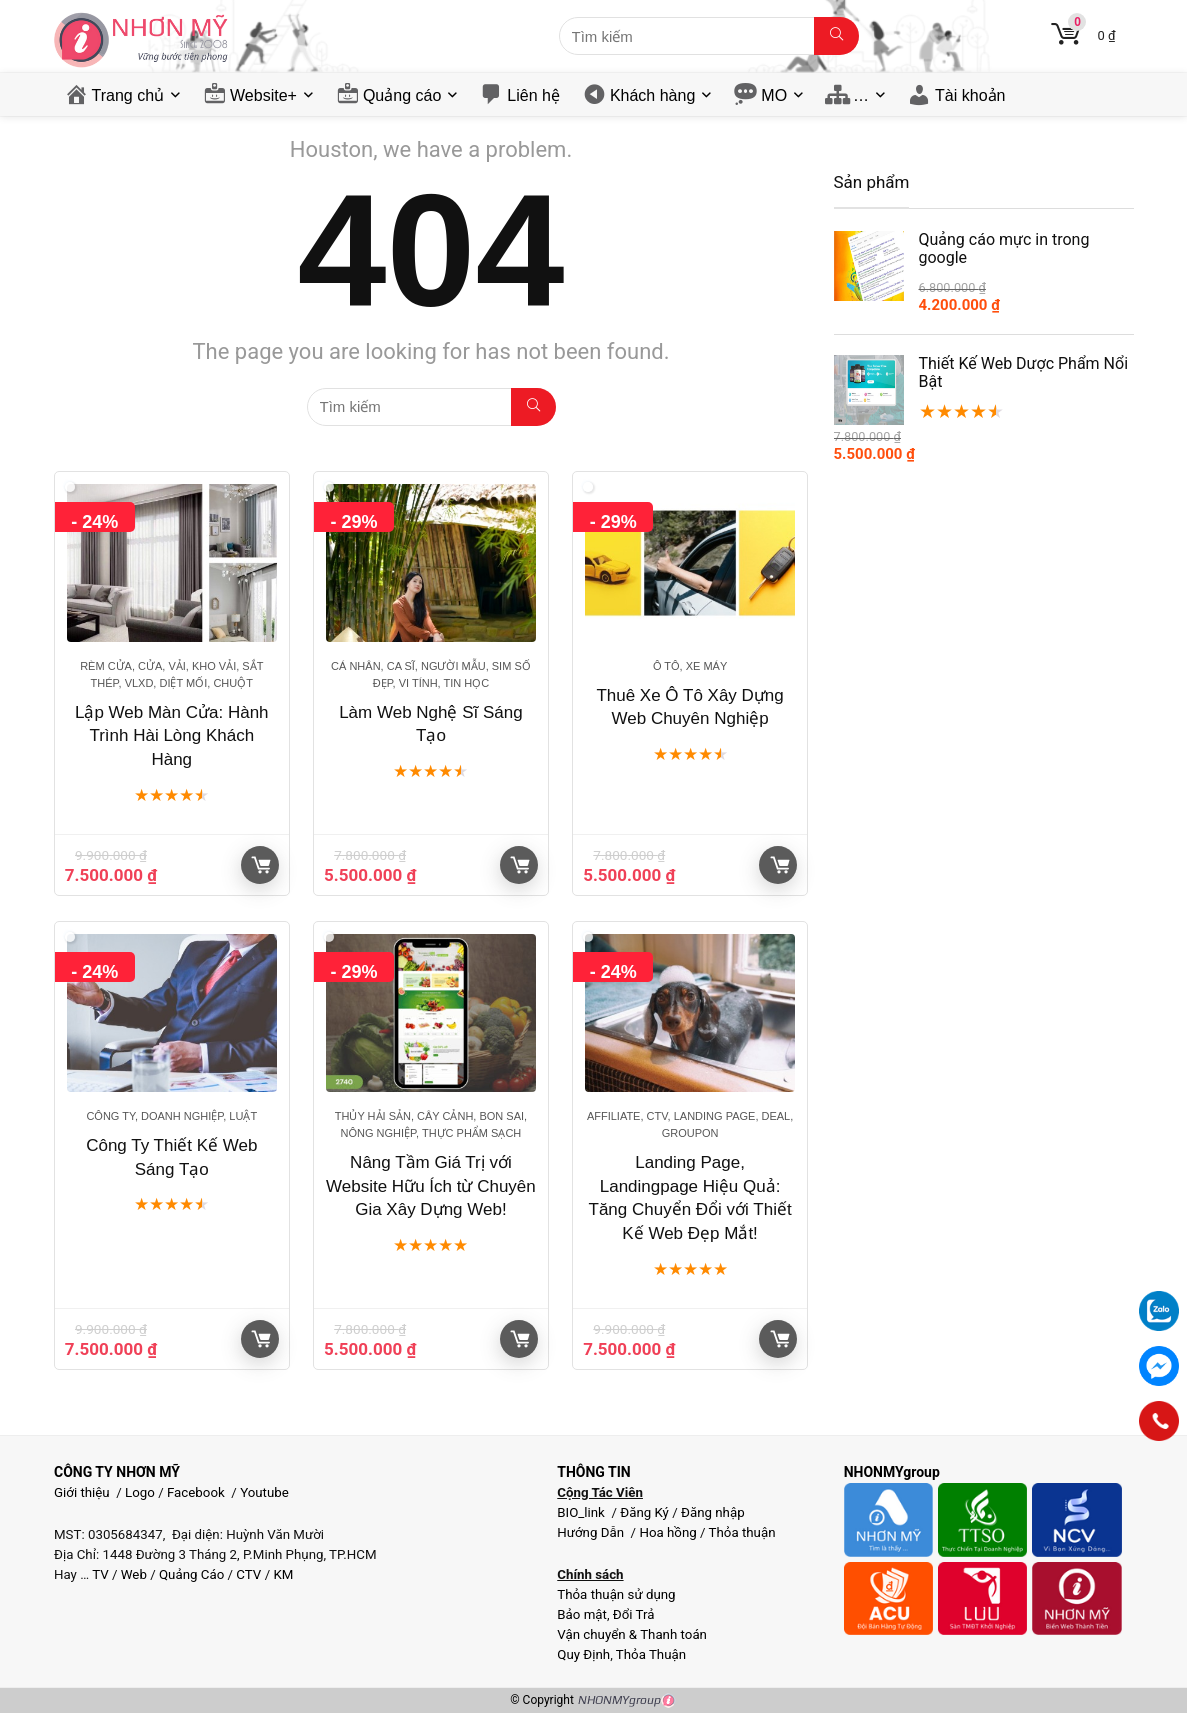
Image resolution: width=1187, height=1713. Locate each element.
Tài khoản (970, 95)
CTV (248, 1574)
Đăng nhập (713, 1512)
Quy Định (583, 1654)
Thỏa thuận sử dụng (616, 1594)
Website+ (263, 95)
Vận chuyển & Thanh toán (632, 1634)
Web (134, 1574)
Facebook (196, 1492)
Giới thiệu (82, 1492)
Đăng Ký (646, 1512)
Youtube (264, 1492)
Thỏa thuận (741, 1532)
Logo (140, 1492)
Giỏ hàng (261, 865)
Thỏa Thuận (649, 1654)
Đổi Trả (634, 1614)
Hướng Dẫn (592, 1532)
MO (774, 95)
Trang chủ (128, 95)
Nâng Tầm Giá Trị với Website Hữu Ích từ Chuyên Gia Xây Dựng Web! (431, 1186)
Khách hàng (652, 95)
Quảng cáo (402, 95)
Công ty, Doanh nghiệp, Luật (171, 1116)
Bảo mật (582, 1614)
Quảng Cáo (191, 1574)
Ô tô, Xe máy (690, 666)
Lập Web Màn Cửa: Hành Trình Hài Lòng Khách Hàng (172, 736)
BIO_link (582, 1512)
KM (283, 1574)
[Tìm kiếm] (836, 36)
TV (99, 1574)
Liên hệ (533, 95)
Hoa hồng (667, 1532)
